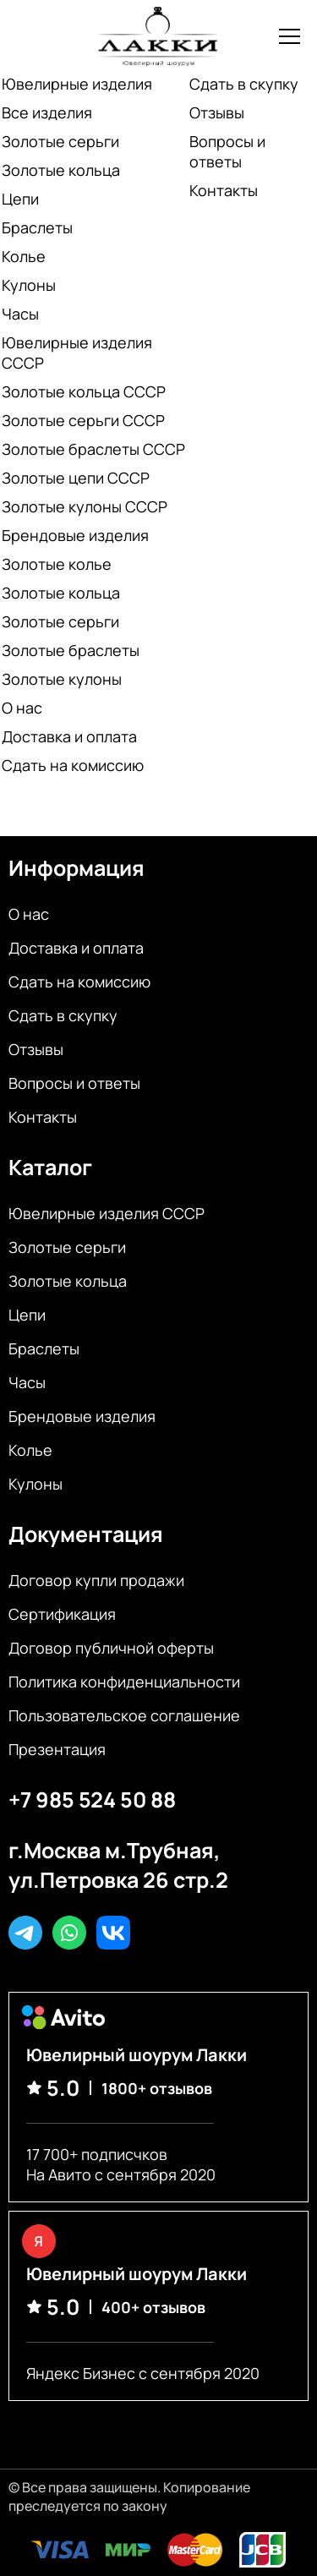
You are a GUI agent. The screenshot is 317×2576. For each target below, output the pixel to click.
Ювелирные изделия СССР (77, 352)
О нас (22, 707)
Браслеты (37, 227)
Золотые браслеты (70, 650)
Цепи (20, 199)
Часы (20, 314)
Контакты (223, 190)
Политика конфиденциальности (124, 1681)
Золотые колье (57, 564)
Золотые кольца (61, 170)
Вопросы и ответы (227, 151)
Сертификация (62, 1614)
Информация (76, 868)
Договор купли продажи (96, 1580)
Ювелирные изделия (77, 84)
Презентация (57, 1749)
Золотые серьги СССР (83, 420)
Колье (24, 256)
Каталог (50, 1167)
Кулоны (29, 285)
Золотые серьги (60, 141)
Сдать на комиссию (73, 765)
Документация (85, 1534)
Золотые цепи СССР (76, 478)
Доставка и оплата (69, 736)
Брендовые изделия (75, 535)
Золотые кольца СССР (84, 391)
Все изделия (47, 112)
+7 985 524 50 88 (92, 1799)
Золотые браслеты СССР (93, 449)
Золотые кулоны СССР (84, 506)
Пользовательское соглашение (124, 1715)
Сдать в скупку (243, 84)
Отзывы (216, 112)
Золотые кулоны (62, 679)
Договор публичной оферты (111, 1648)
